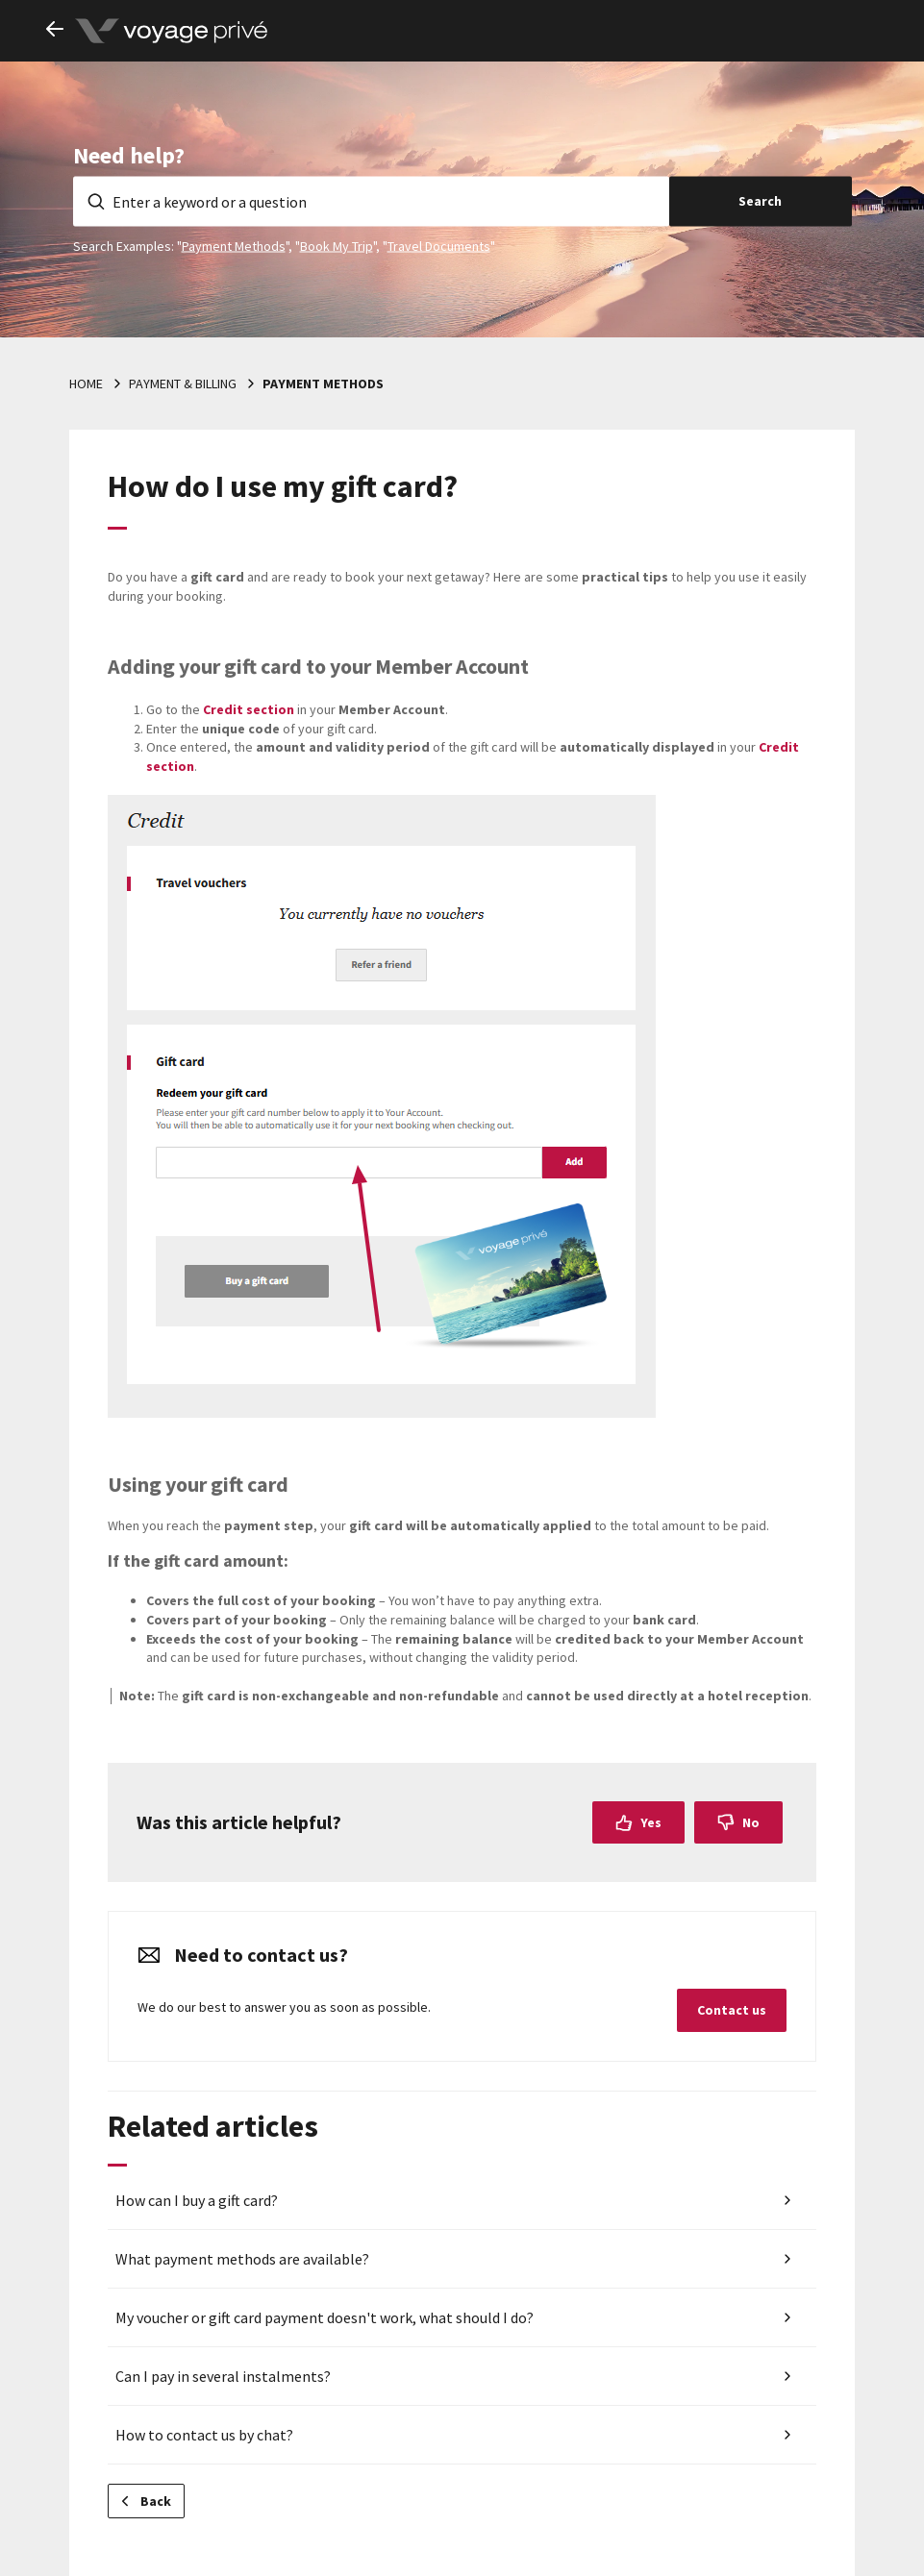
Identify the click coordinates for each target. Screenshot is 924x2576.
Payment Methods (234, 245)
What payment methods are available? (242, 2258)
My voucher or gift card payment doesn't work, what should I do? (324, 2317)
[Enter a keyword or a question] (371, 201)
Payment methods (323, 383)
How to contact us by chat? (204, 2434)
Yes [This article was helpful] (651, 1822)
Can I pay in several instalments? (223, 2376)
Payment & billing (183, 383)
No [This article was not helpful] (751, 1822)
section (248, 709)
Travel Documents (438, 245)
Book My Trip (336, 245)
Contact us (731, 2010)
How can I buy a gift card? (196, 2200)
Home (86, 383)
